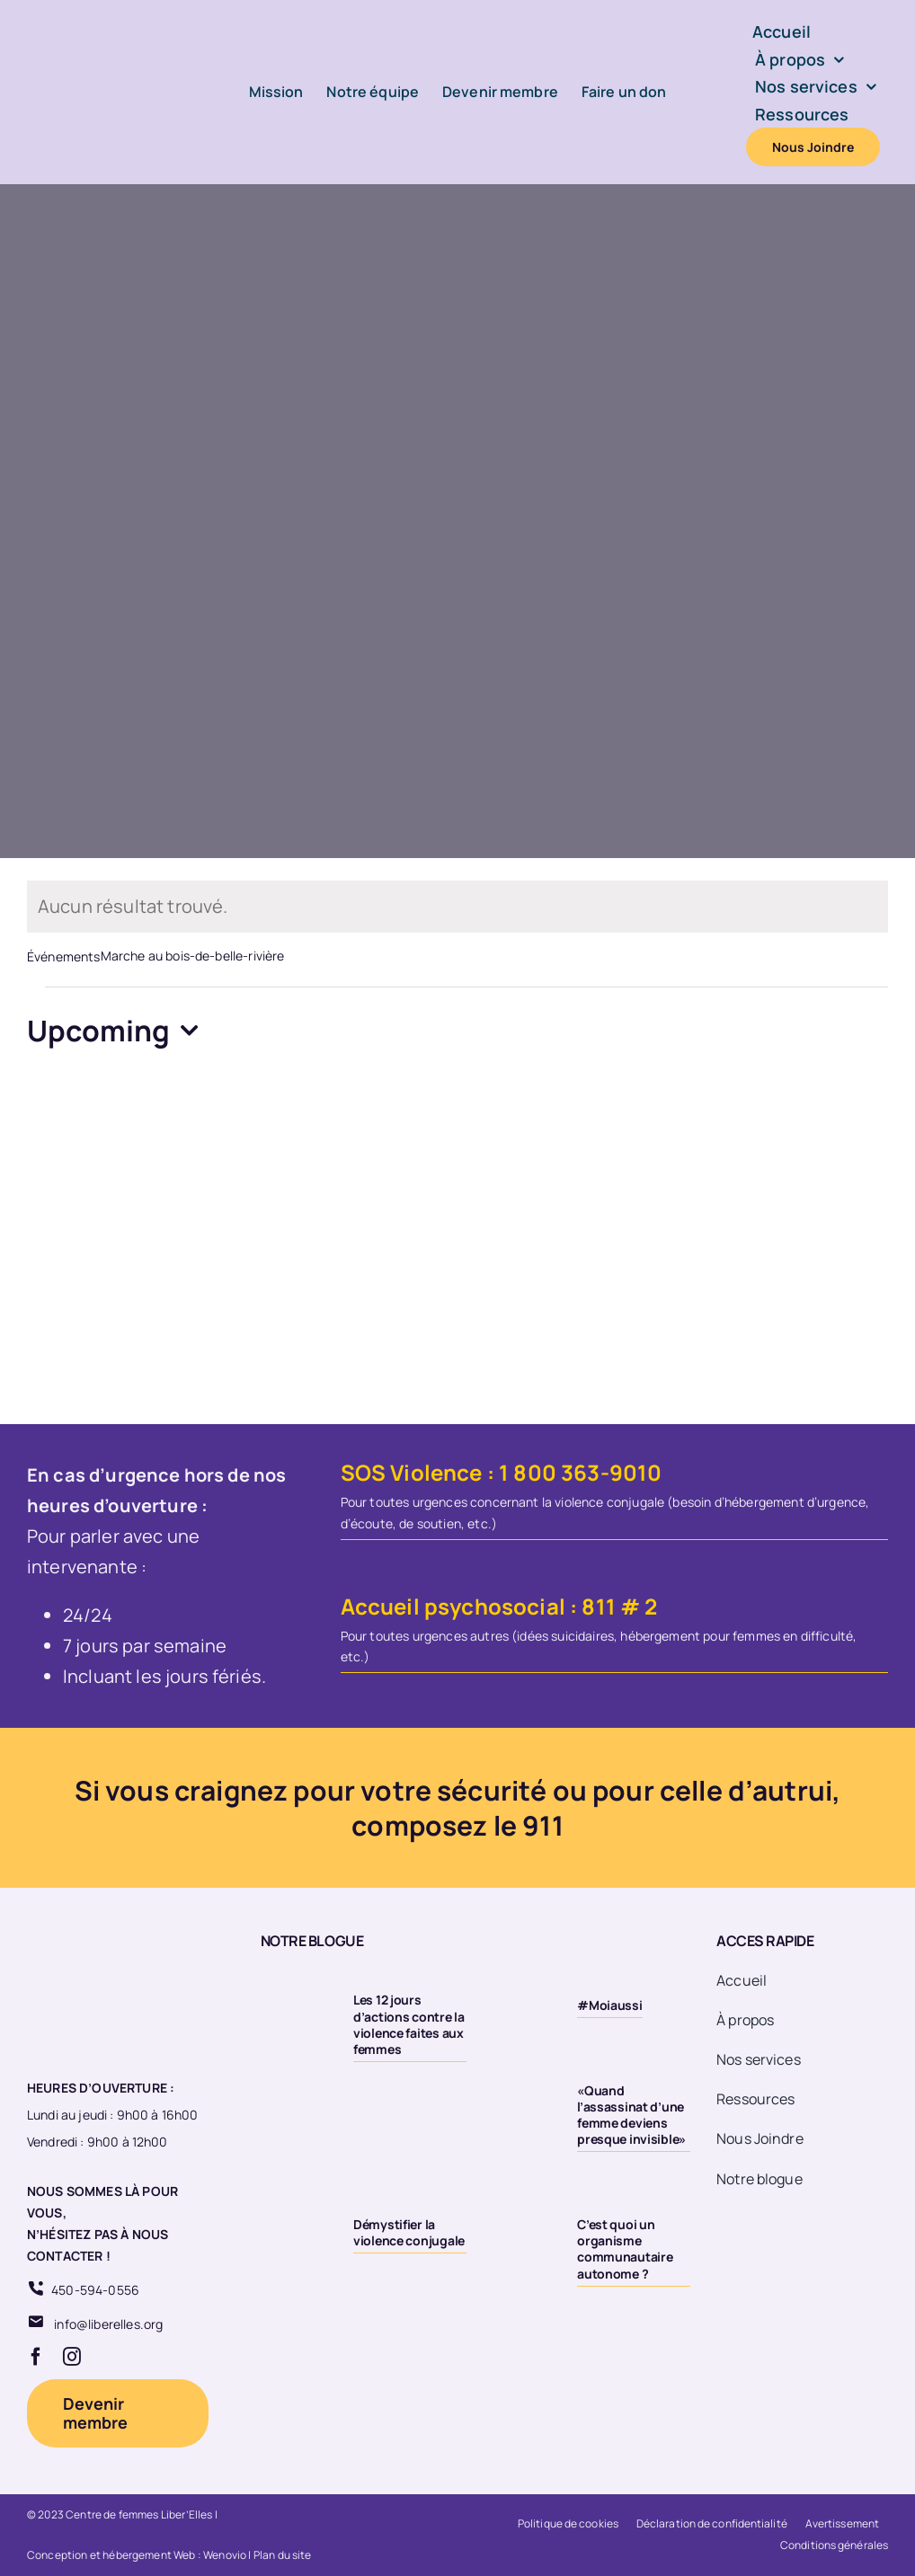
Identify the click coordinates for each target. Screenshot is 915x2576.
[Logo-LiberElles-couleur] (99, 28)
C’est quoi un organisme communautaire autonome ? (624, 2249)
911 (542, 1825)
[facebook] (36, 2357)
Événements (64, 956)
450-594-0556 (95, 2289)
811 (598, 1606)
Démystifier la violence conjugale (409, 2232)
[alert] (457, 907)
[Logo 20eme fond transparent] (95, 1932)
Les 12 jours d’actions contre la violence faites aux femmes (409, 2024)
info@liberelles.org (108, 2324)
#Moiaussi (609, 2005)
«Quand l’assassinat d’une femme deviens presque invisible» (631, 2115)
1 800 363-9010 (580, 1472)
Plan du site (282, 2555)
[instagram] (72, 2357)
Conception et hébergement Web (111, 2555)
